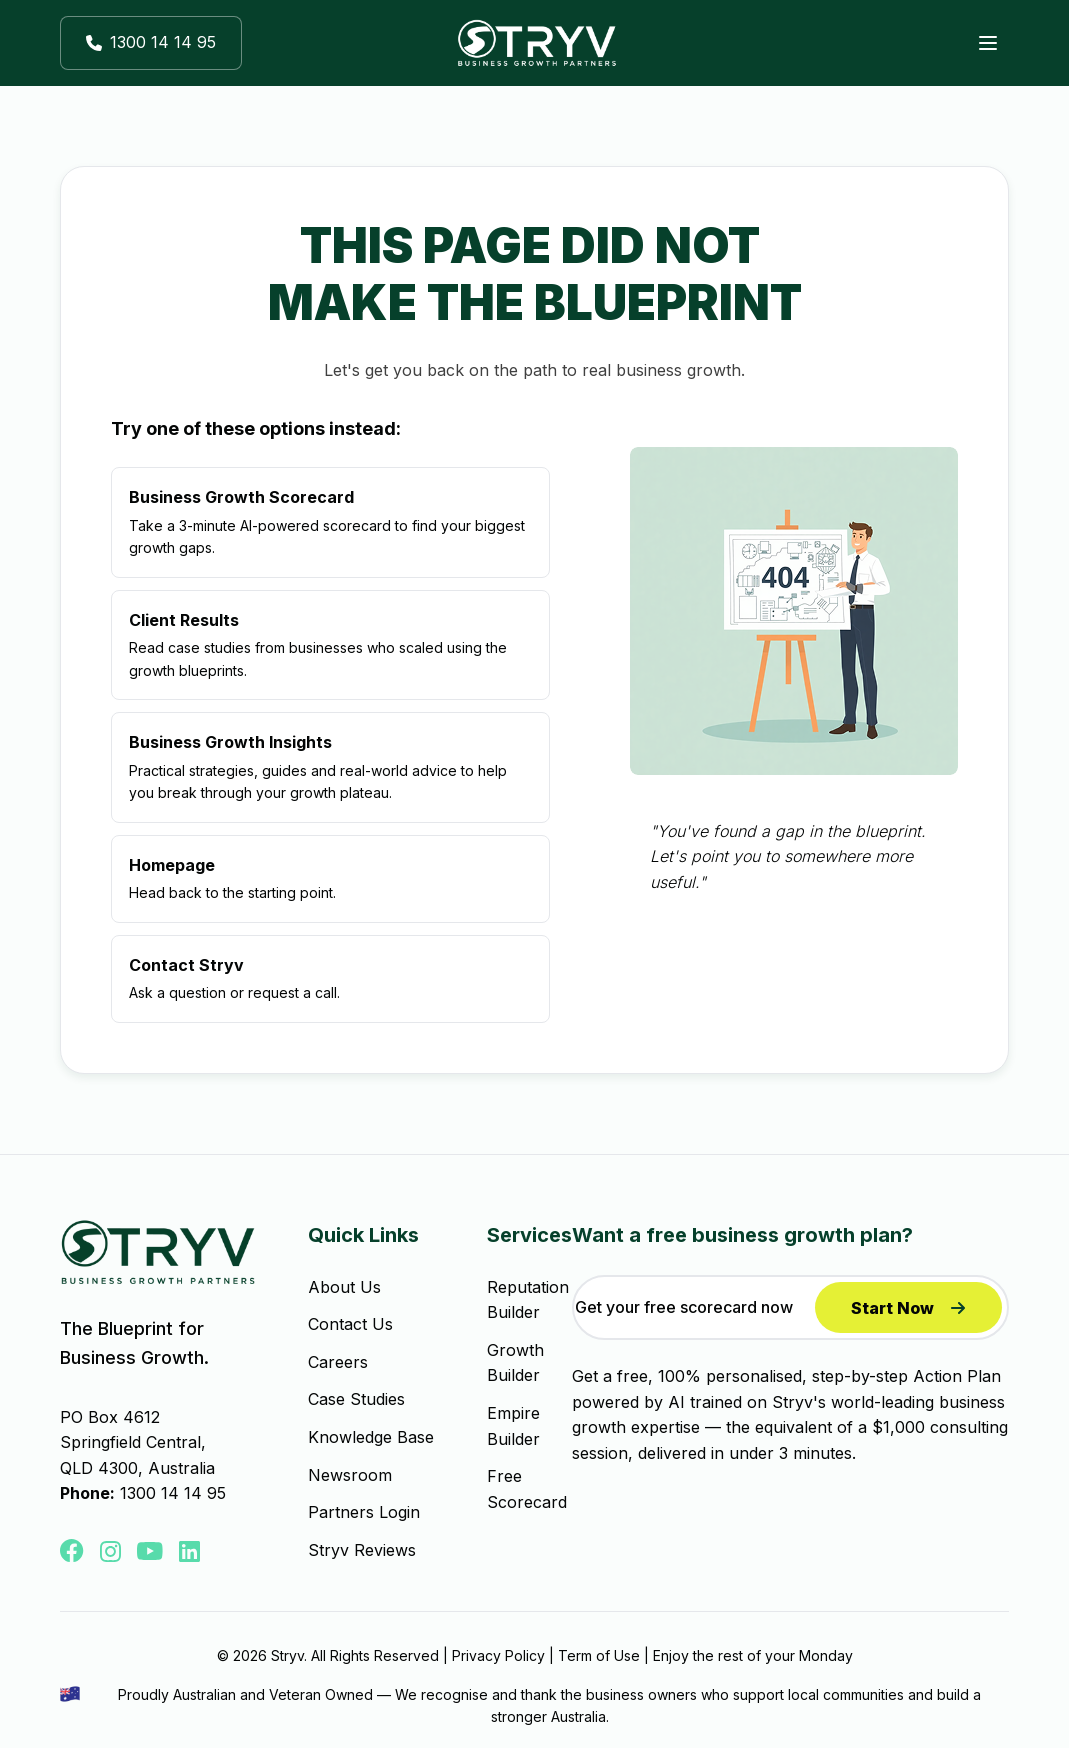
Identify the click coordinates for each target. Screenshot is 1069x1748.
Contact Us (350, 1324)
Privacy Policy (498, 1655)
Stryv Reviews (362, 1550)
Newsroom (350, 1475)
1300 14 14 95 (173, 1493)
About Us (344, 1287)
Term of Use (599, 1655)
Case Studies (356, 1399)
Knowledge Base (371, 1437)
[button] (151, 43)
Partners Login (364, 1512)
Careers (338, 1362)
